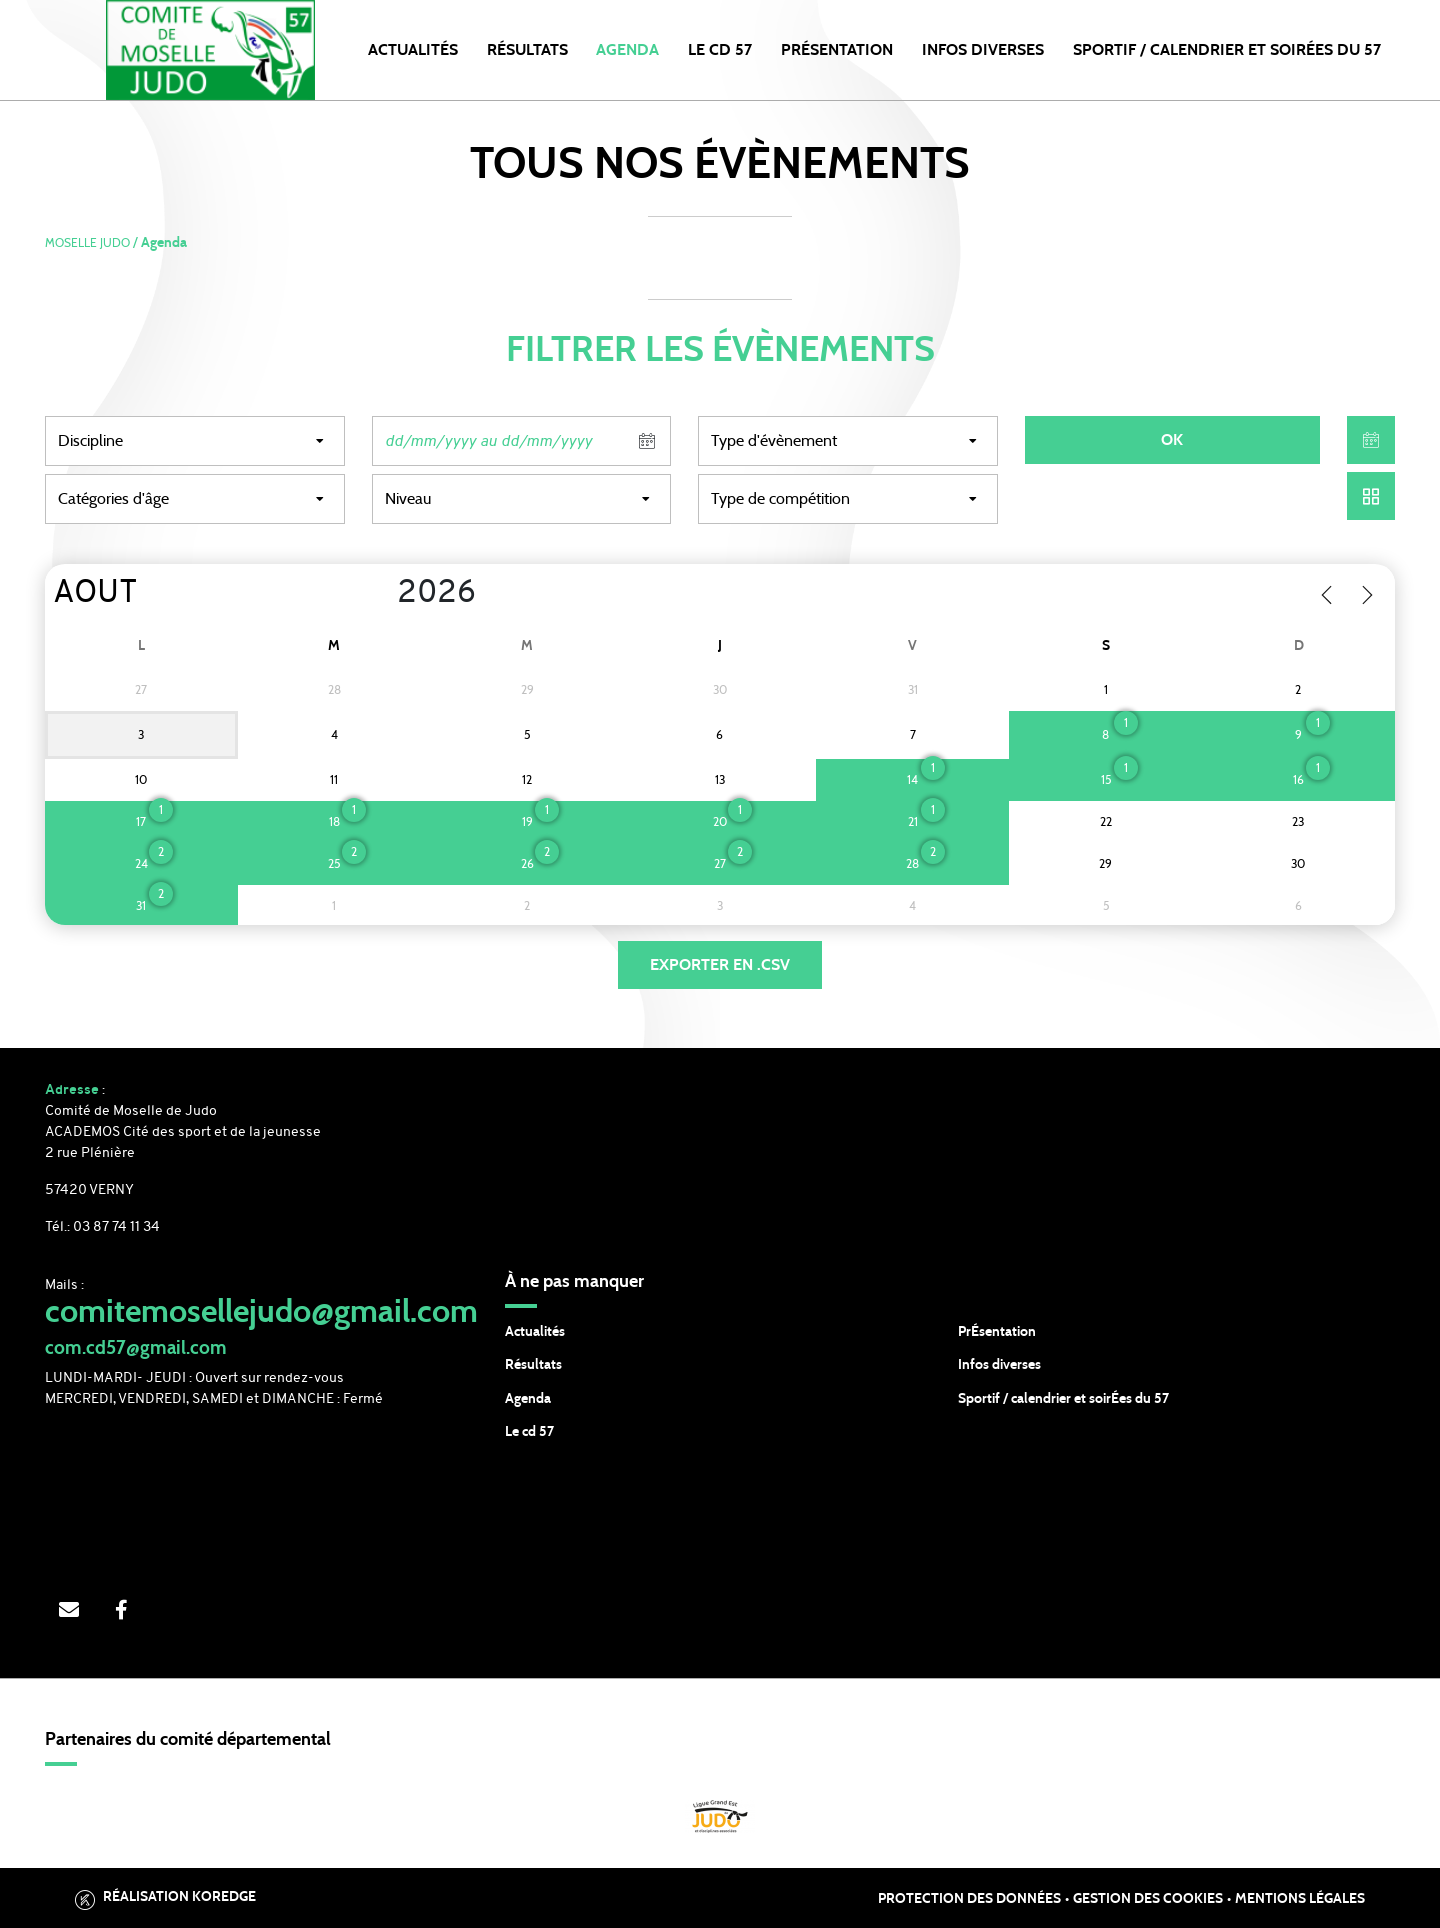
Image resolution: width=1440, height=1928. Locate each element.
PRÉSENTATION (837, 50)
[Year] (381, 594)
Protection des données (969, 1899)
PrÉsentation (997, 1332)
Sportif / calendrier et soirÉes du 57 (1063, 1399)
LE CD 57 (720, 50)
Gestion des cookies (1148, 1899)
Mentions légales (1300, 1899)
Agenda (627, 50)
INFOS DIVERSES (983, 50)
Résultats (527, 50)
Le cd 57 (529, 1432)
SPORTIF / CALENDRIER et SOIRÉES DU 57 (1227, 50)
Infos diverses (999, 1365)
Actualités (413, 50)
